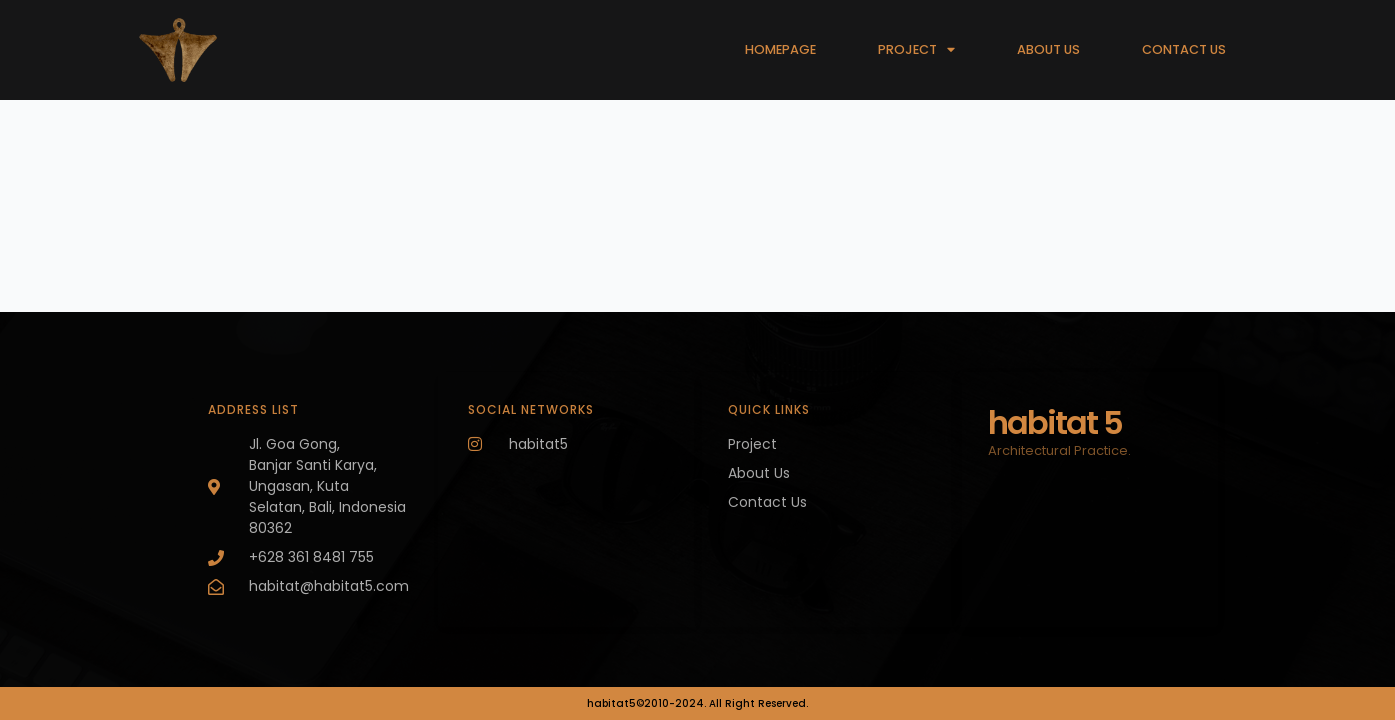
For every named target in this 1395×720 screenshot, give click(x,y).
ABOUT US (1048, 49)
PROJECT (916, 50)
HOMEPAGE (780, 49)
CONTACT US (1184, 49)
